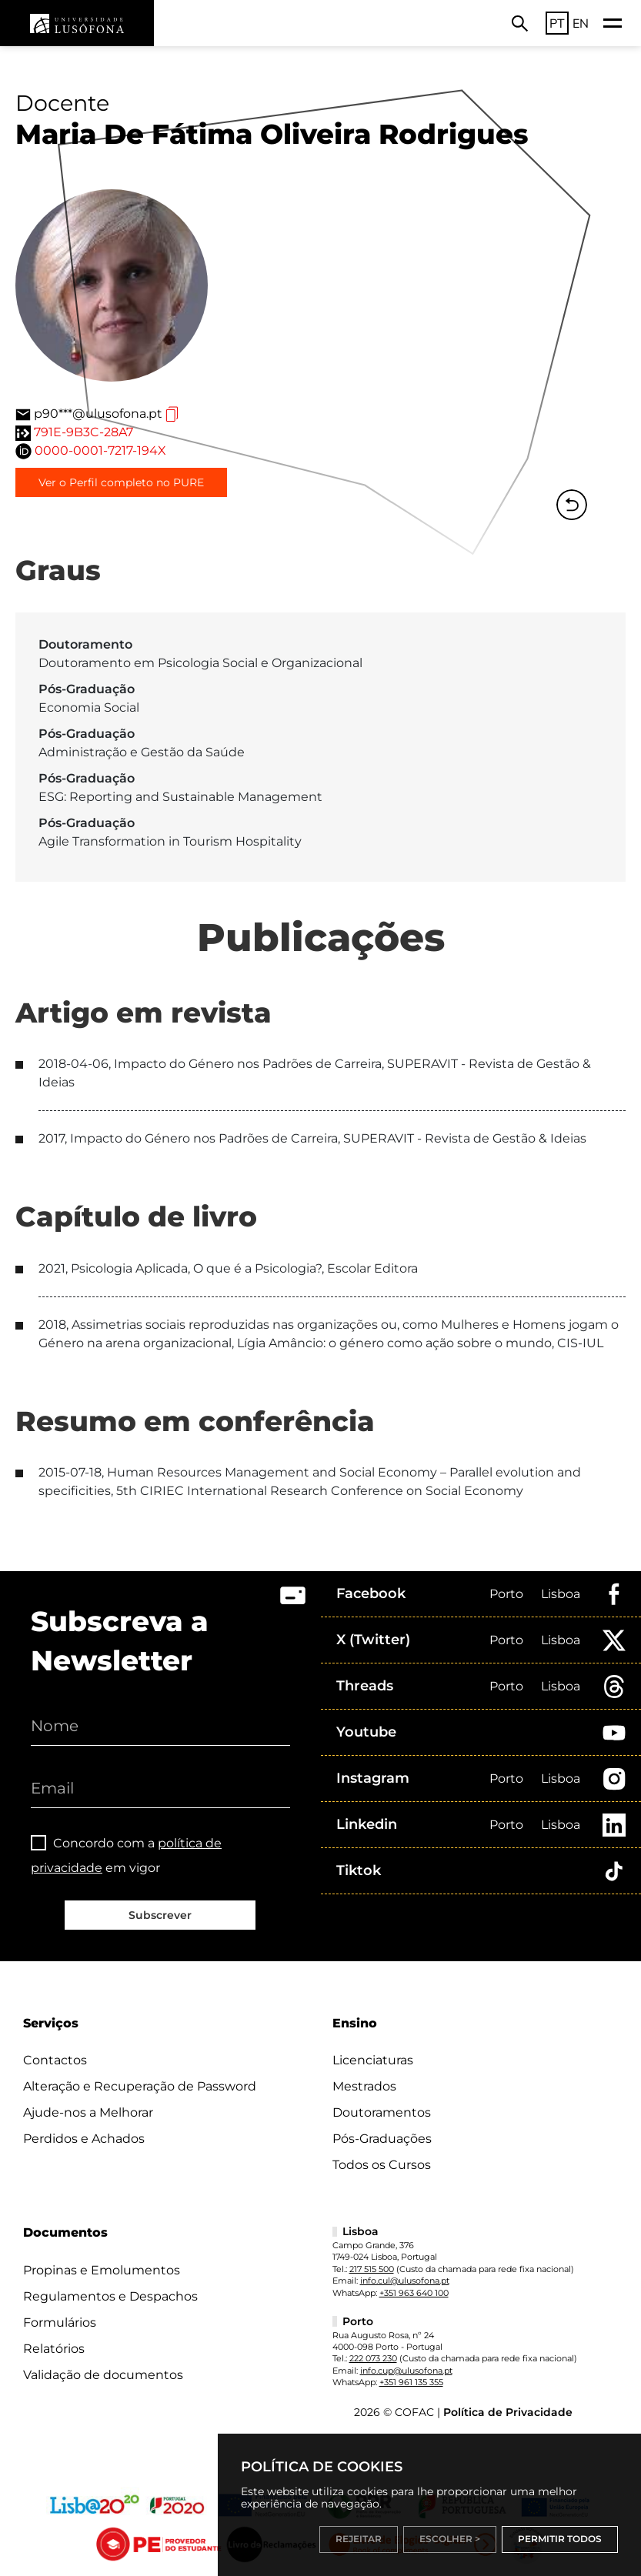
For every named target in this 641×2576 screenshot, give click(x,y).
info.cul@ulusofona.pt (404, 2280)
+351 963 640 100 (414, 2292)
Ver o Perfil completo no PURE (121, 482)
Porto (506, 1594)
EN (581, 23)
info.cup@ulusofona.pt (406, 2370)
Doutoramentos (381, 2112)
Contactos (55, 2060)
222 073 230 (373, 2358)
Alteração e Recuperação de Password (139, 2086)
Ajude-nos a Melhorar (88, 2112)
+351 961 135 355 (411, 2382)
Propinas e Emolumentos (101, 2270)
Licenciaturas (372, 2060)
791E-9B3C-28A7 (83, 432)
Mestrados (364, 2086)
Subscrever (160, 1915)
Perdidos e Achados (84, 2138)
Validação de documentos (103, 2374)
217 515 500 (371, 2269)
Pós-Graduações (382, 2138)
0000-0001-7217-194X (100, 450)
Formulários (59, 2322)
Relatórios (54, 2348)
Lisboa (560, 1594)
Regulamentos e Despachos (110, 2296)
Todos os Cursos (381, 2164)
